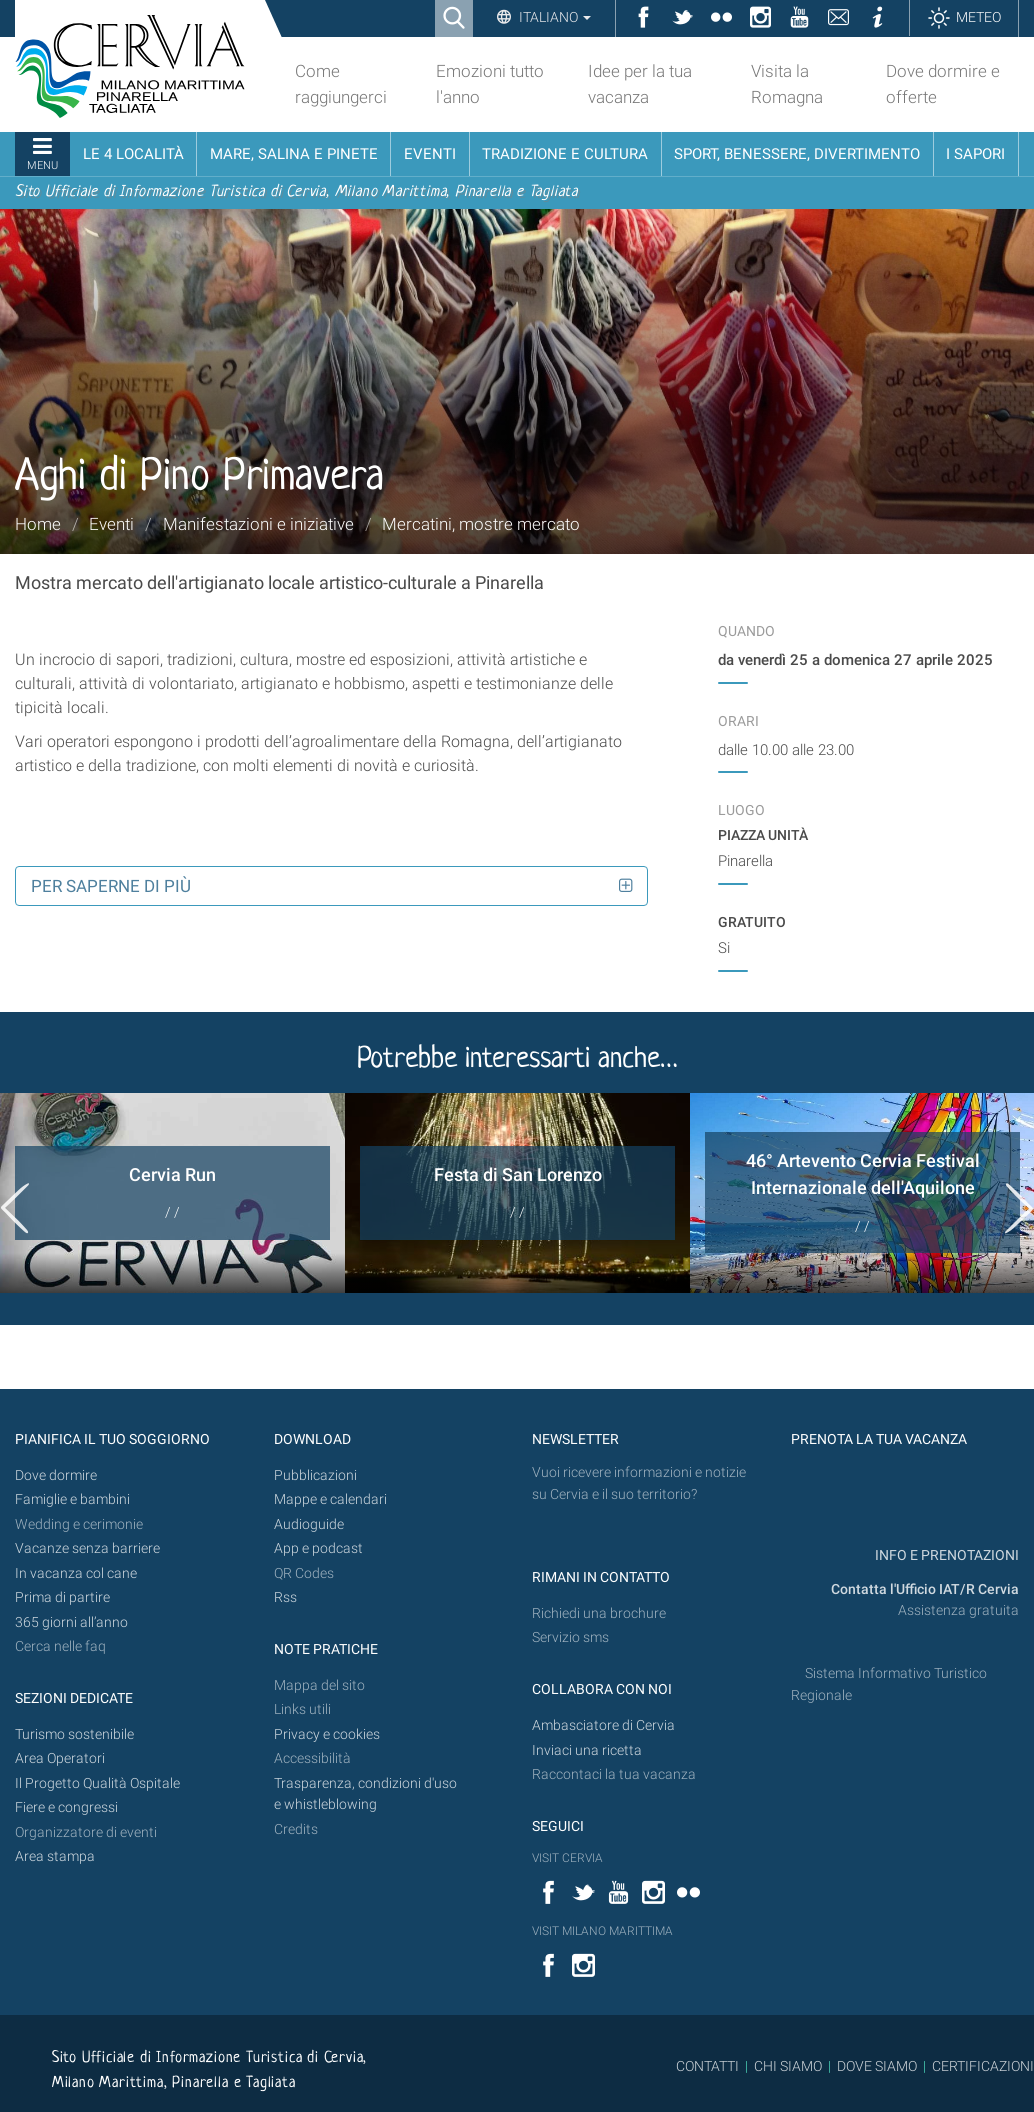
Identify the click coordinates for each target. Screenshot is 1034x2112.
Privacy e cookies (327, 1734)
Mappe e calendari (330, 1499)
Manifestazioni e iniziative (258, 524)
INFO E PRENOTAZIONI (945, 1555)
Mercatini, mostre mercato (481, 524)
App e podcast (318, 1548)
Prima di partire (62, 1597)
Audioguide (309, 1524)
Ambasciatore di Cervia (603, 1725)
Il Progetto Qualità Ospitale (97, 1783)
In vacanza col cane (76, 1573)
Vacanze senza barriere (87, 1548)
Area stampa (55, 1856)
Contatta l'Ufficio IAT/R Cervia (925, 1589)
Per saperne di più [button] (111, 886)
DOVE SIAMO (875, 2066)
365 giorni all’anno (71, 1622)
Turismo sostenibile (74, 1734)
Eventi (111, 524)
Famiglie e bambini (72, 1499)
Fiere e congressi (66, 1807)
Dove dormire (56, 1475)
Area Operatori (60, 1758)
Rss (285, 1597)
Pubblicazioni (315, 1475)
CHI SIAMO (788, 2066)
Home (38, 524)
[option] (172, 1193)
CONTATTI (707, 2066)
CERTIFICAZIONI (983, 2066)
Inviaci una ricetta (587, 1750)
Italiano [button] (553, 17)
